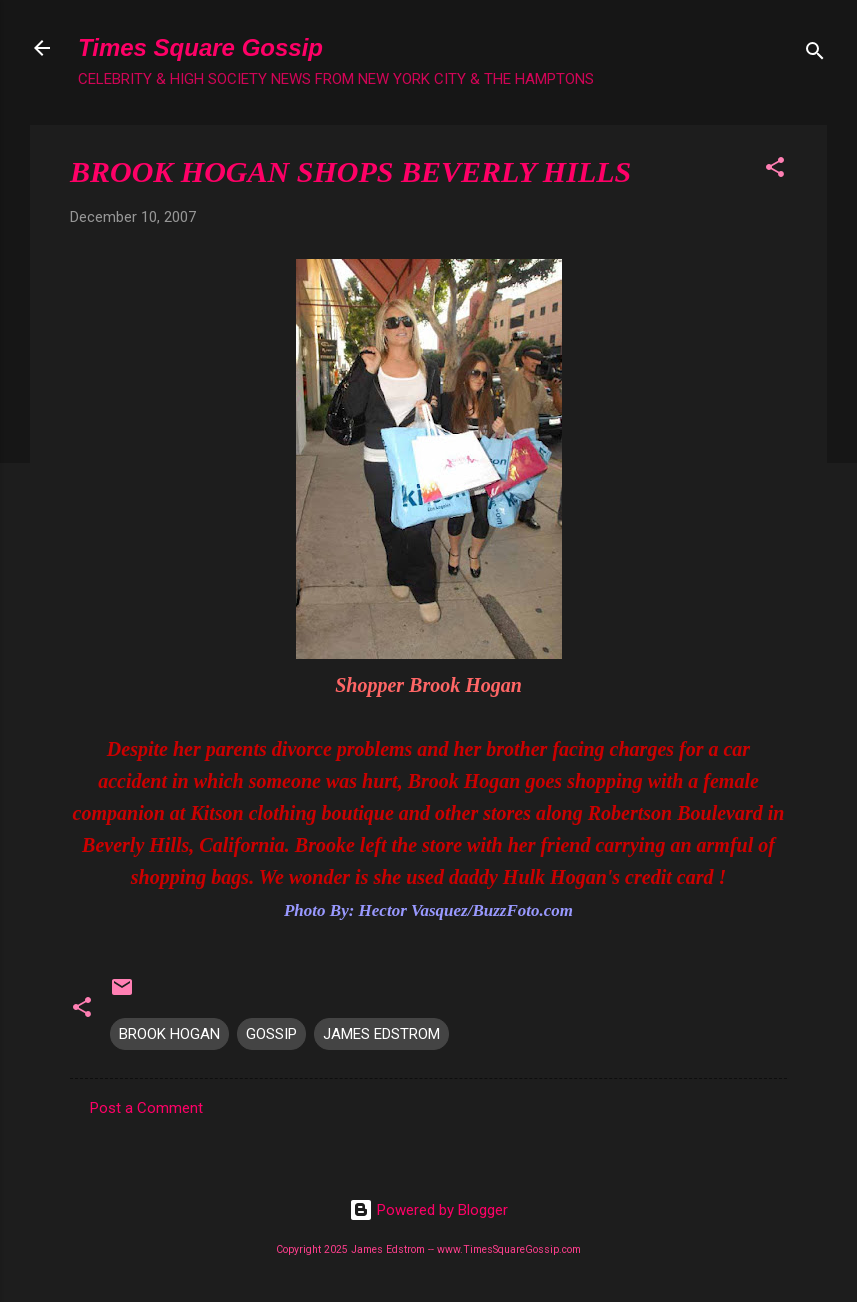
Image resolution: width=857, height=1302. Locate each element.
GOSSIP (271, 1034)
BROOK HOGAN (169, 1034)
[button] (775, 170)
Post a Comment (146, 1108)
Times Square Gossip (200, 47)
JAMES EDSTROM (381, 1034)
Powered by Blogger (428, 1210)
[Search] (815, 54)
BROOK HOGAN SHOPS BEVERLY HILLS (350, 171)
